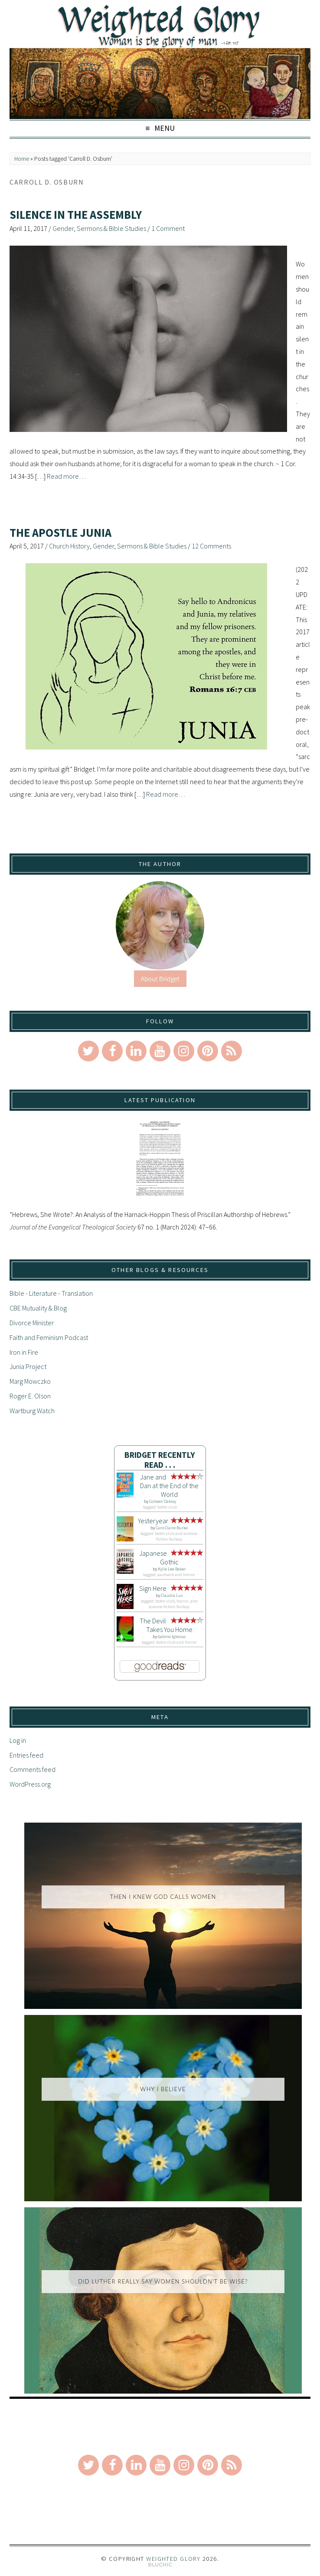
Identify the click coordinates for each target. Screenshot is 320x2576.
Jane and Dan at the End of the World (169, 1486)
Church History (69, 546)
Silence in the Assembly (76, 215)
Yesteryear (153, 1520)
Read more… (66, 476)
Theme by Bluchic (160, 2565)
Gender (63, 228)
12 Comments (211, 546)
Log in (18, 1740)
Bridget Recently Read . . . (159, 1460)
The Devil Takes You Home (166, 1625)
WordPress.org (30, 1784)
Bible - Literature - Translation (51, 1293)
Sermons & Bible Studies (111, 228)
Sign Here (153, 1588)
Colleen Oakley (162, 1501)
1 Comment (168, 228)
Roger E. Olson (30, 1396)
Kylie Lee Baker (172, 1569)
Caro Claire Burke (172, 1528)
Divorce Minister (32, 1322)
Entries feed (26, 1755)
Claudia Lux (172, 1595)
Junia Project (28, 1366)
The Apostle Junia (60, 533)
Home (21, 158)
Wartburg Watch (32, 1410)
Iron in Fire (24, 1352)
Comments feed (33, 1769)
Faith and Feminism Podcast (49, 1337)
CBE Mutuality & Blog (38, 1308)
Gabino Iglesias (172, 1636)
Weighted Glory (173, 2559)
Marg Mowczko (30, 1381)
